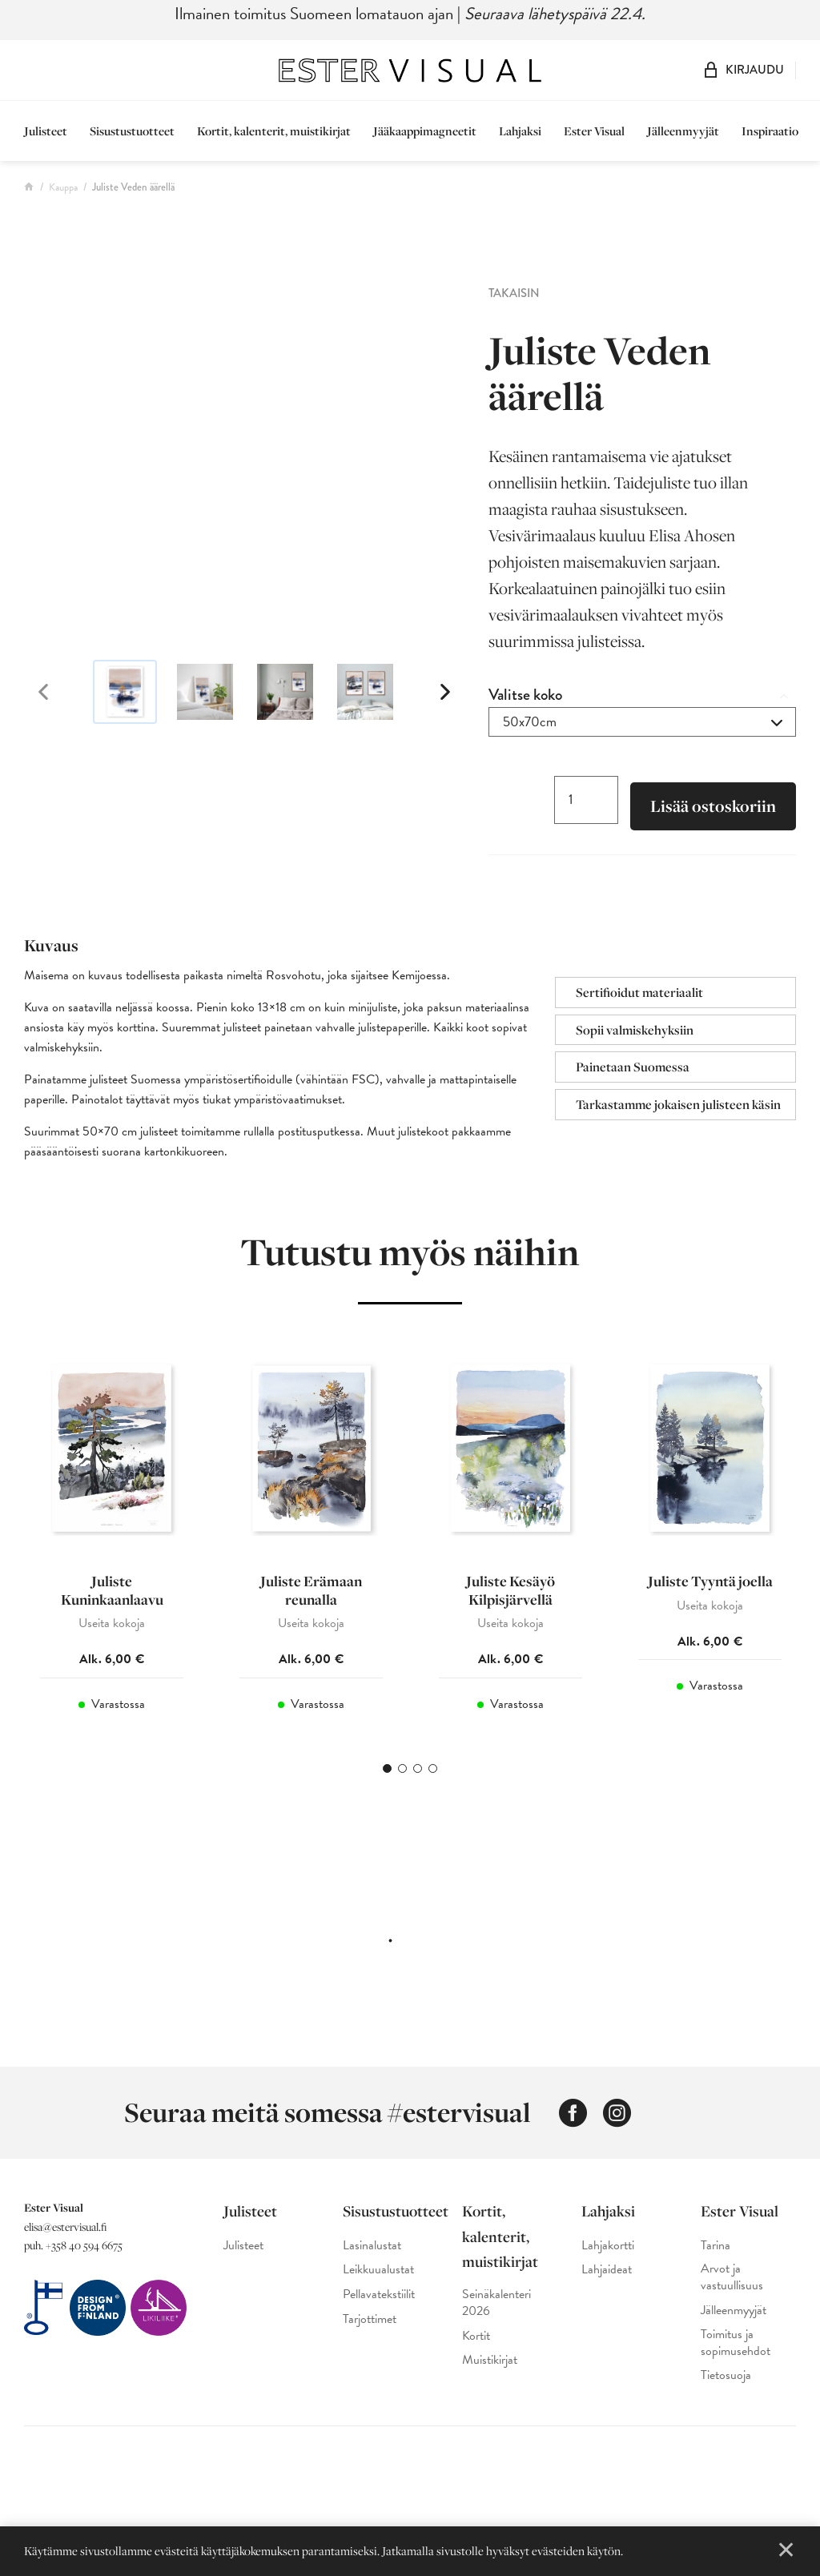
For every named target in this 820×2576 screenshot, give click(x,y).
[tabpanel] (111, 1544)
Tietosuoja (726, 2387)
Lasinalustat (372, 2257)
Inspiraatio (770, 131)
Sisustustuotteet (132, 131)
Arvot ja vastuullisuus (732, 2289)
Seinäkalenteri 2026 (496, 2315)
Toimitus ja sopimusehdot (735, 2355)
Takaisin (514, 293)
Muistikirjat (489, 2372)
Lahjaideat (606, 2281)
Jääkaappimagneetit (424, 131)
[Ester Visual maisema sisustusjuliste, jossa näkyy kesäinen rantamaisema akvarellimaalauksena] (244, 459)
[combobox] (642, 722)
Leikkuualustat (378, 2281)
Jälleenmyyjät (683, 131)
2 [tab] (402, 1780)
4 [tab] (432, 1780)
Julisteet (45, 131)
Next (434, 692)
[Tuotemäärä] (586, 801)
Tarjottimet (369, 2331)
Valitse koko (525, 694)
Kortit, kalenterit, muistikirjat (274, 131)
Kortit (476, 2348)
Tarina (715, 2257)
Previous (54, 692)
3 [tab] (417, 1780)
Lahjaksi (520, 131)
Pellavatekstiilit (379, 2306)
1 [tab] (387, 1780)
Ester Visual (594, 131)
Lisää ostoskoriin (713, 808)
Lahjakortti (607, 2257)
